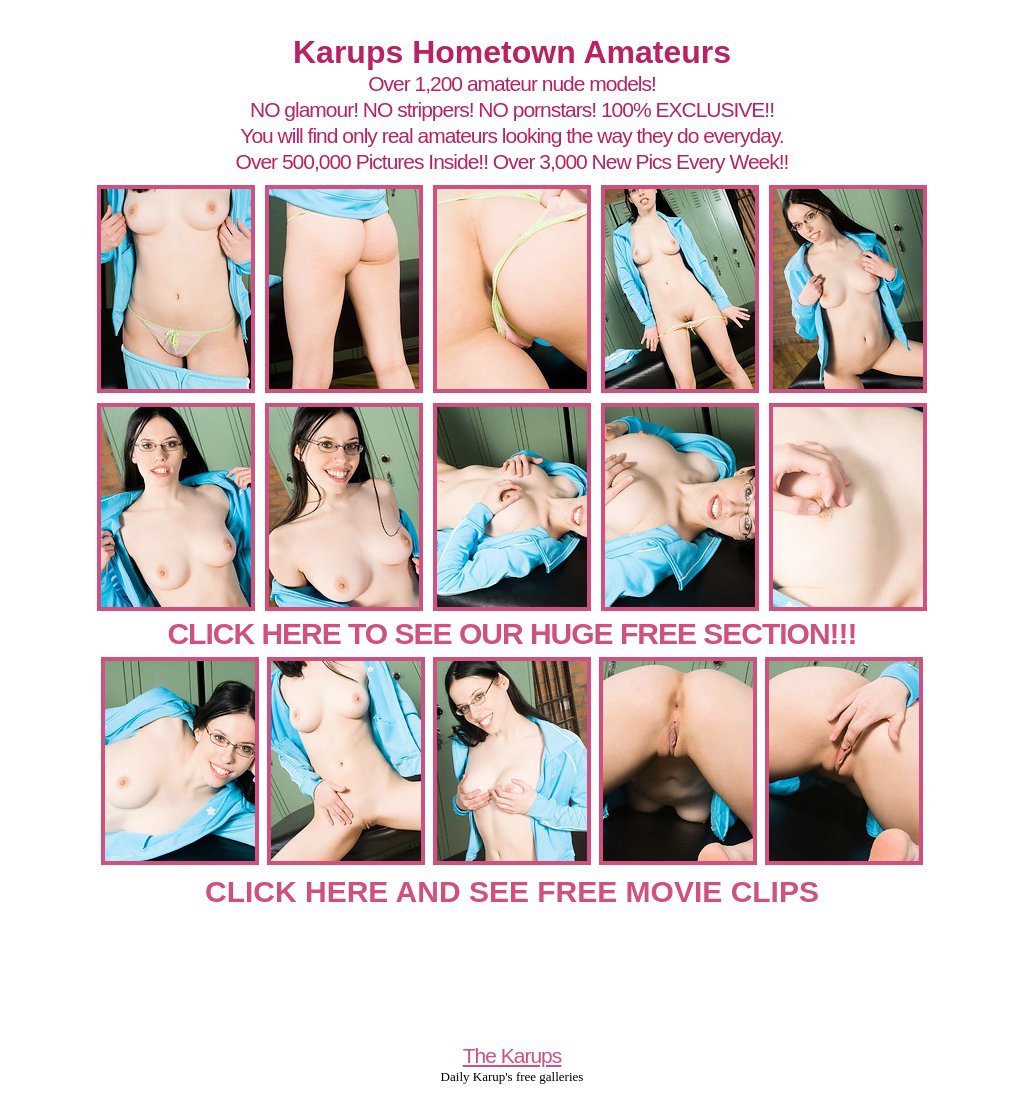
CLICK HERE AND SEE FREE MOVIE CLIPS (512, 891)
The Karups (512, 1055)
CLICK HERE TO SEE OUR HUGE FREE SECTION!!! (511, 633)
